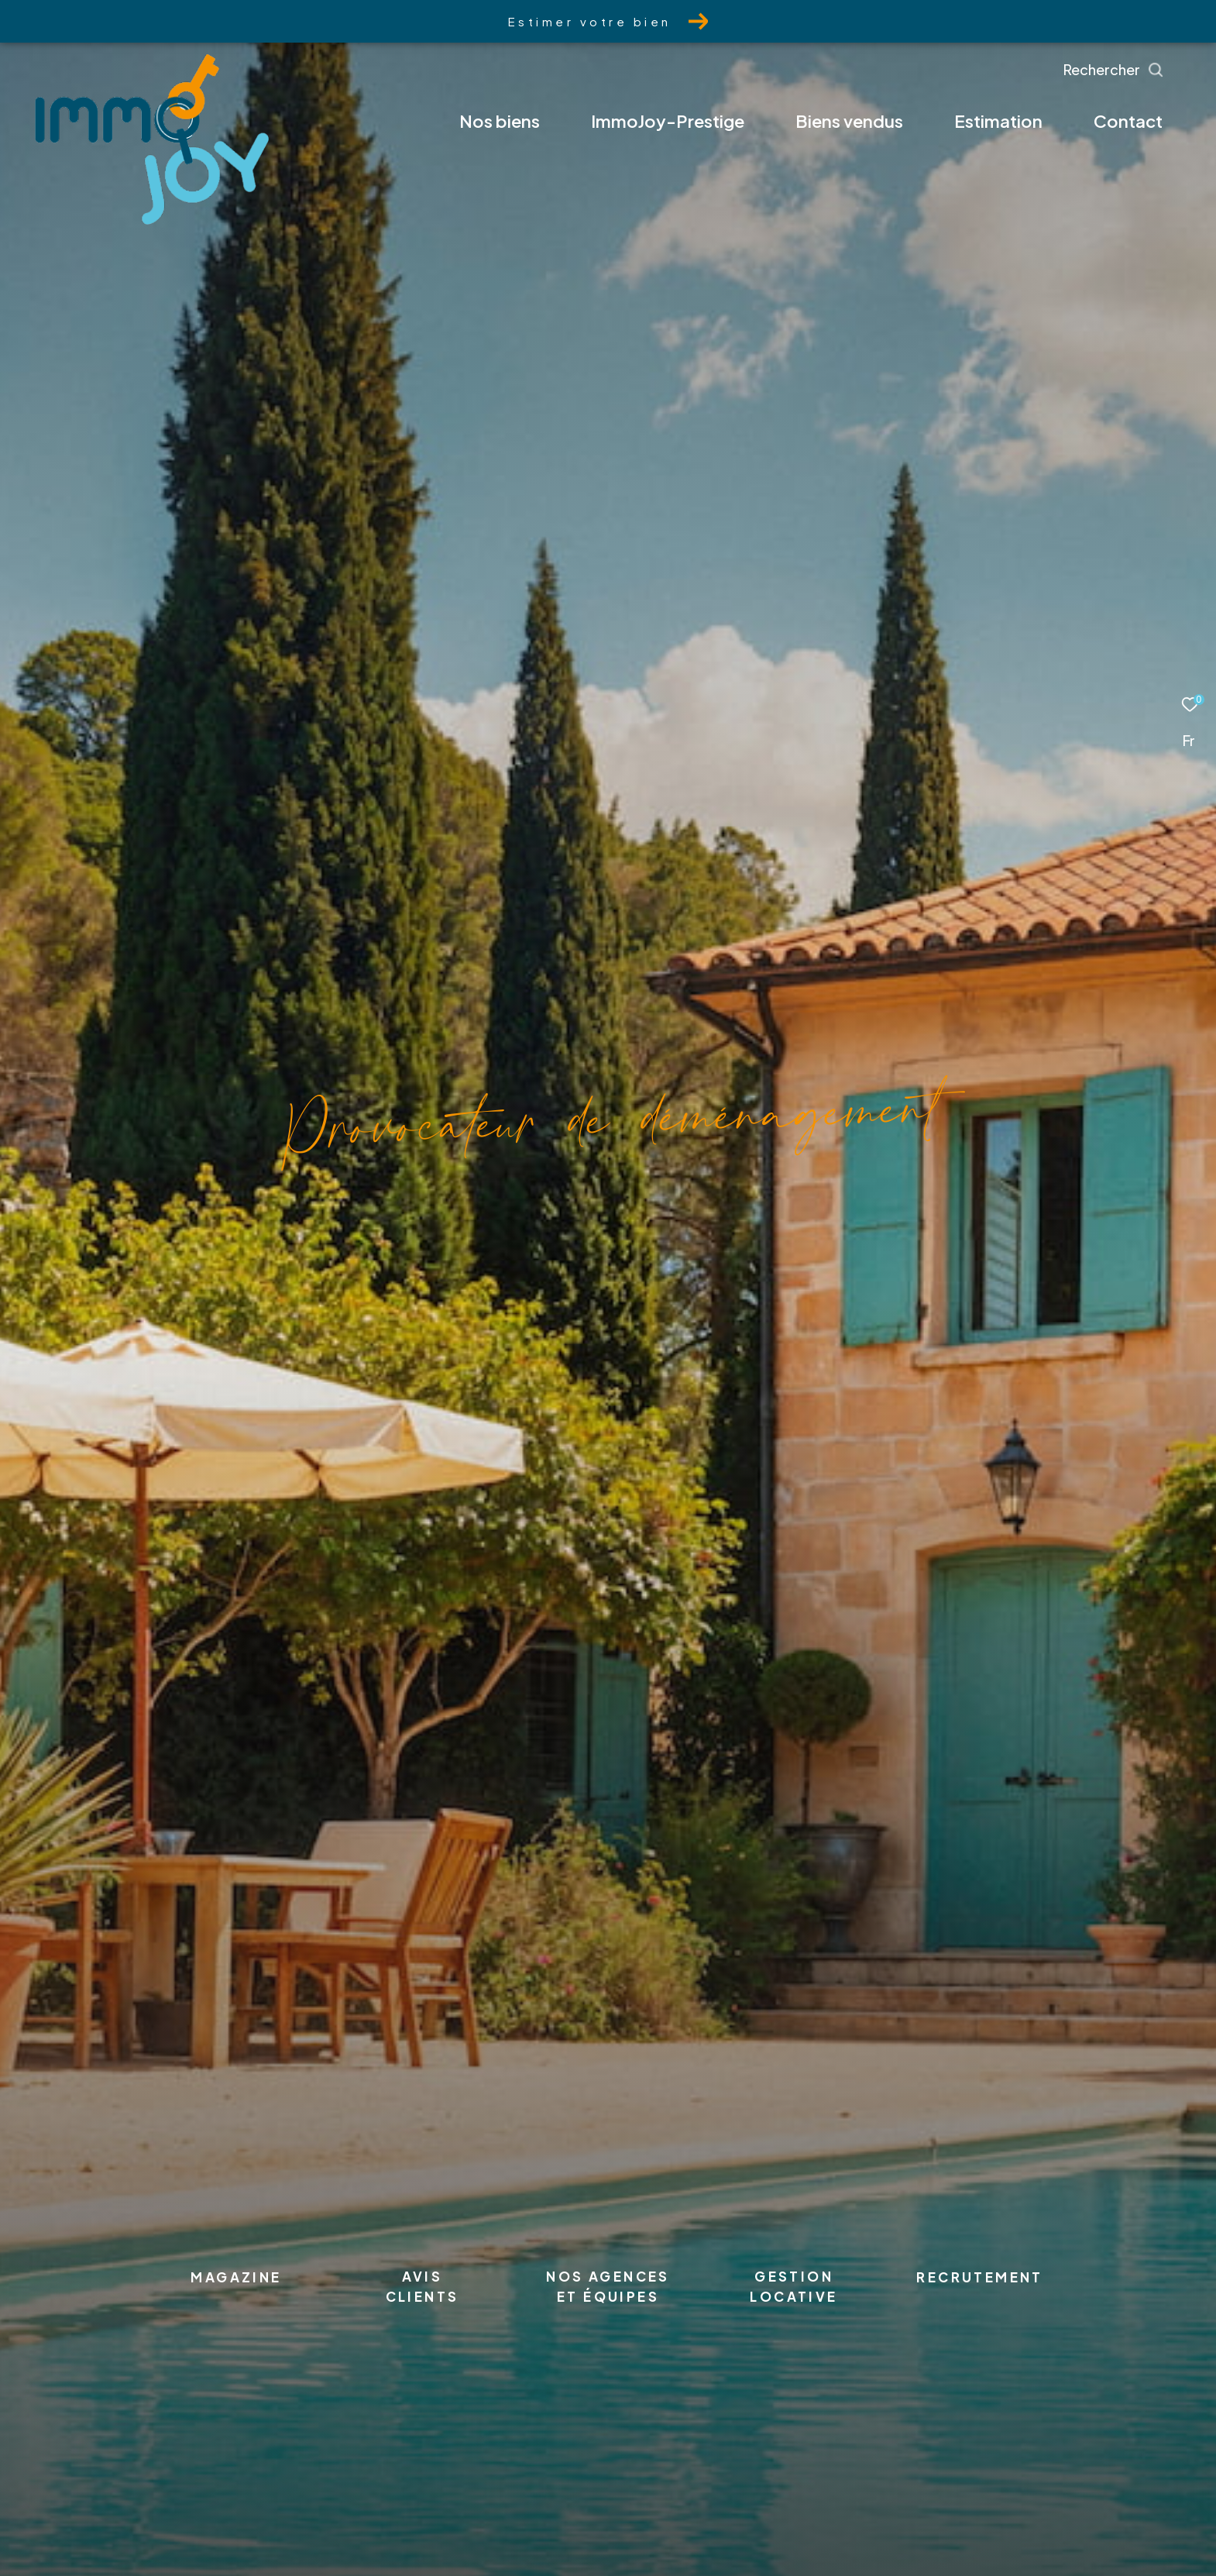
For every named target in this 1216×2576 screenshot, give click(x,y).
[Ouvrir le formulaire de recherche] (1148, 69)
